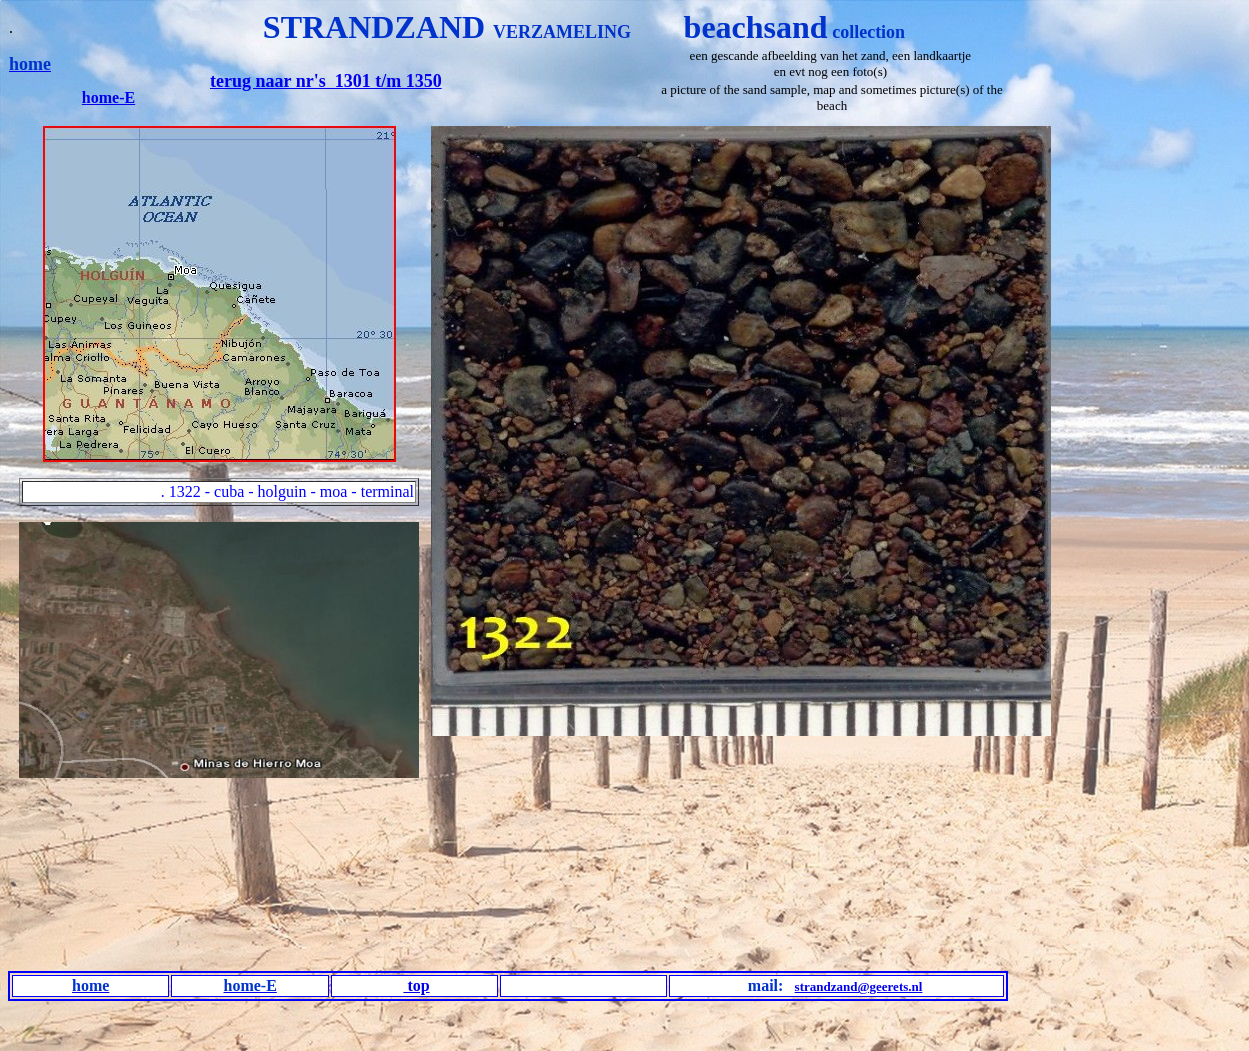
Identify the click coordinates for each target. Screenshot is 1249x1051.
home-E (108, 97)
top (416, 985)
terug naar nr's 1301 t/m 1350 (326, 81)
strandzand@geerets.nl (859, 986)
